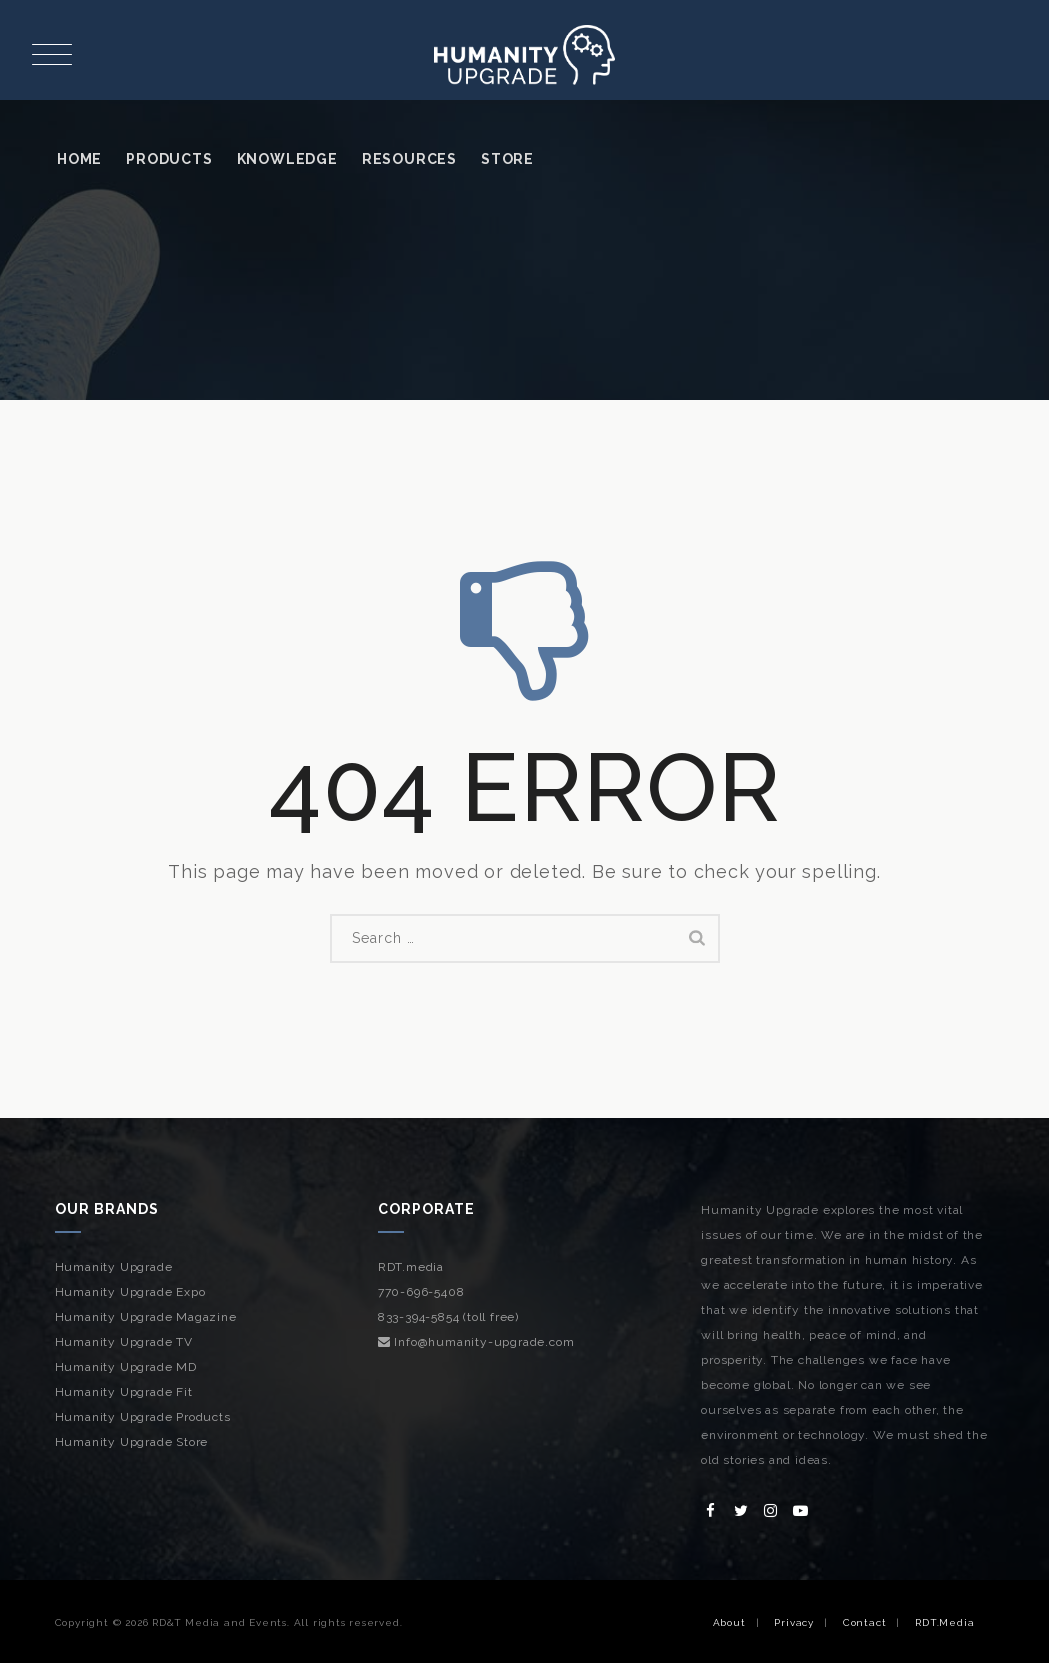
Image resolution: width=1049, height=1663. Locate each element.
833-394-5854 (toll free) (448, 1317)
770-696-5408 (421, 1292)
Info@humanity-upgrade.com (476, 1342)
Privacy (794, 1622)
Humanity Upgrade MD (126, 1367)
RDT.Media (944, 1622)
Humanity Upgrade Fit (124, 1392)
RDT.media (411, 1267)
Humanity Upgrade (114, 1267)
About (729, 1622)
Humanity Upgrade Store (132, 1442)
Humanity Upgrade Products (143, 1417)
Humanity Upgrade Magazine (146, 1317)
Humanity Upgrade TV (124, 1342)
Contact (865, 1622)
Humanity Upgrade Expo (130, 1292)
